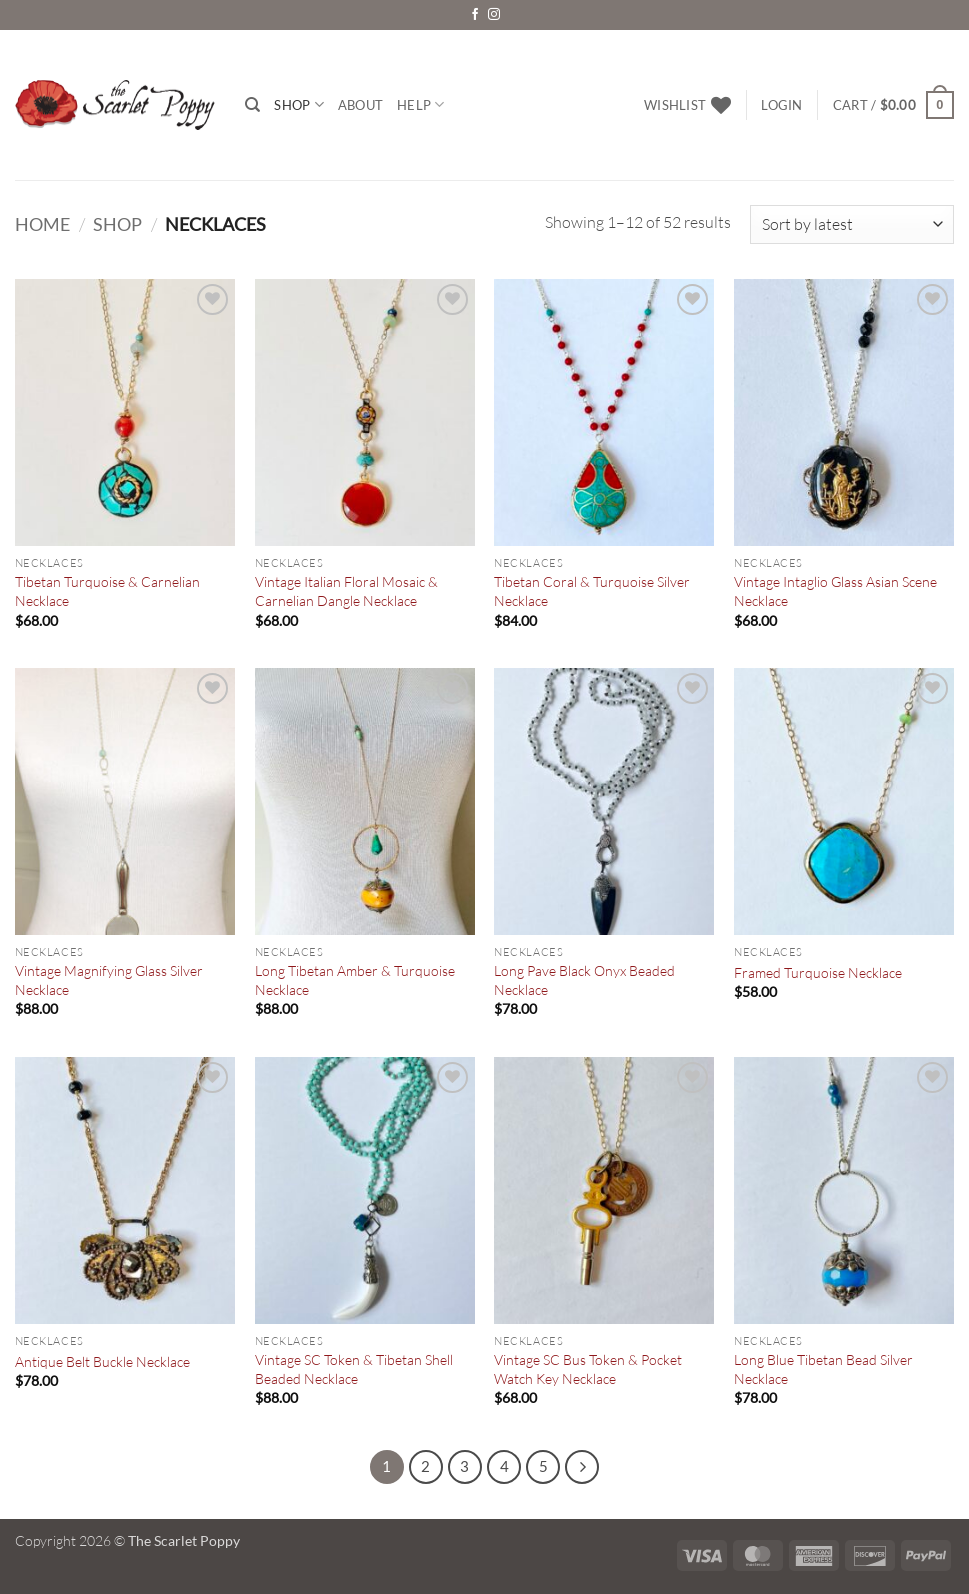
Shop (298, 104)
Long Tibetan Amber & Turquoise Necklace (355, 980)
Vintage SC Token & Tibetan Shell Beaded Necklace (354, 1369)
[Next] (582, 1467)
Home (42, 224)
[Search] (252, 105)
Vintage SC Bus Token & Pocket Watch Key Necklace (588, 1369)
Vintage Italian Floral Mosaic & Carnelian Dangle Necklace (346, 591)
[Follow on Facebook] (475, 15)
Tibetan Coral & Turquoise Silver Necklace (592, 591)
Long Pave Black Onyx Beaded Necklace (584, 980)
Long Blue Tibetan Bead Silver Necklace (823, 1369)
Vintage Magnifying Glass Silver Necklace (109, 980)
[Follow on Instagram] (494, 15)
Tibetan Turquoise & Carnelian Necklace (107, 591)
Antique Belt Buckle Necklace (102, 1361)
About (360, 105)
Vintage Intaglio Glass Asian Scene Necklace (835, 591)
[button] (781, 105)
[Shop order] (852, 224)
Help (420, 104)
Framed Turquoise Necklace (818, 972)
